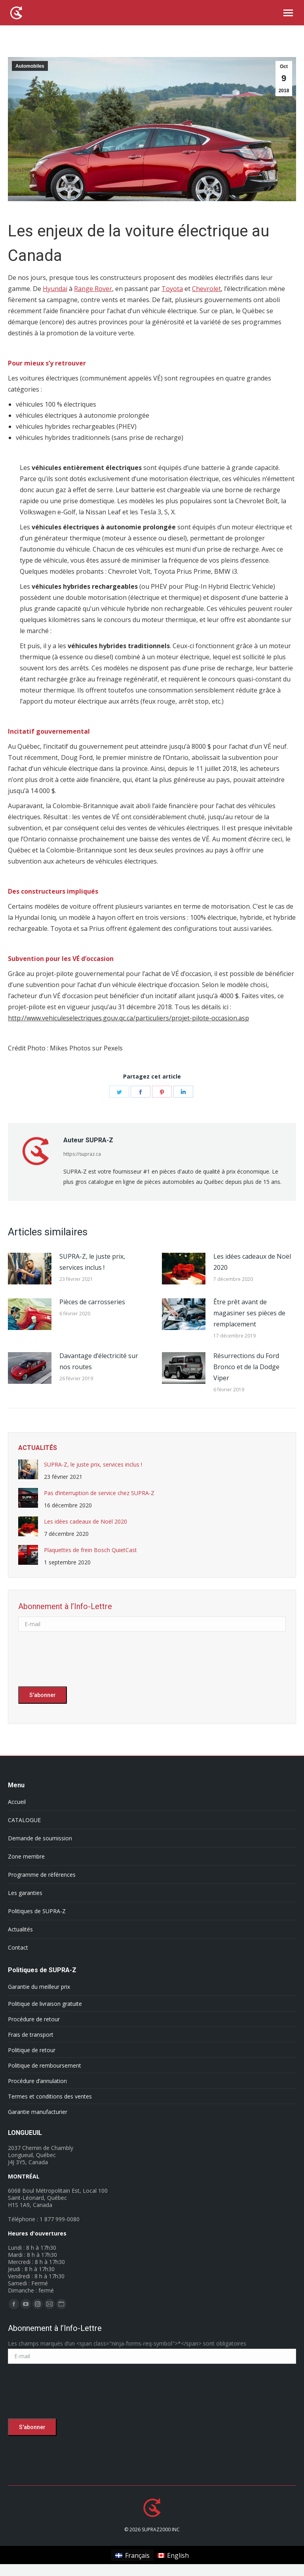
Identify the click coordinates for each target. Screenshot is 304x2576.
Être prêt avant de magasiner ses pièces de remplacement (249, 1313)
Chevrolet (206, 288)
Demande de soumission (40, 1838)
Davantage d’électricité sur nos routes (98, 1361)
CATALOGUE (24, 1820)
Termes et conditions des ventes (50, 2096)
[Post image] (29, 1268)
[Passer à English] (173, 2555)
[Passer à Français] (132, 2555)
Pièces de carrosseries (92, 1302)
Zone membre (26, 1856)
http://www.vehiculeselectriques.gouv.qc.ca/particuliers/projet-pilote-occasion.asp (128, 1018)
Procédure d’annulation (37, 2081)
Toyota (172, 288)
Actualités (20, 1929)
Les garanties (25, 1893)
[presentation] (78, 1661)
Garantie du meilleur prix (39, 1986)
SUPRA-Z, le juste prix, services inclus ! (92, 1262)
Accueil (17, 1801)
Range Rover (93, 288)
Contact (18, 1947)
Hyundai (55, 288)
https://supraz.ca (82, 1154)
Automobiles (29, 66)
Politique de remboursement (44, 2065)
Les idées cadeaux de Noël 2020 (252, 1262)
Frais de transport (30, 2034)
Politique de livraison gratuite (45, 2003)
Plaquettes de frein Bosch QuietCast (90, 1550)
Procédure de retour (34, 2019)
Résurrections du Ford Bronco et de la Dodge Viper (246, 1366)
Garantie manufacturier (37, 2112)
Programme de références (42, 1874)
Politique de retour (31, 2050)
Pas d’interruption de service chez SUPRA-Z (99, 1493)
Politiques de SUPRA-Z (37, 1911)
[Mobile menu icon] (288, 13)
